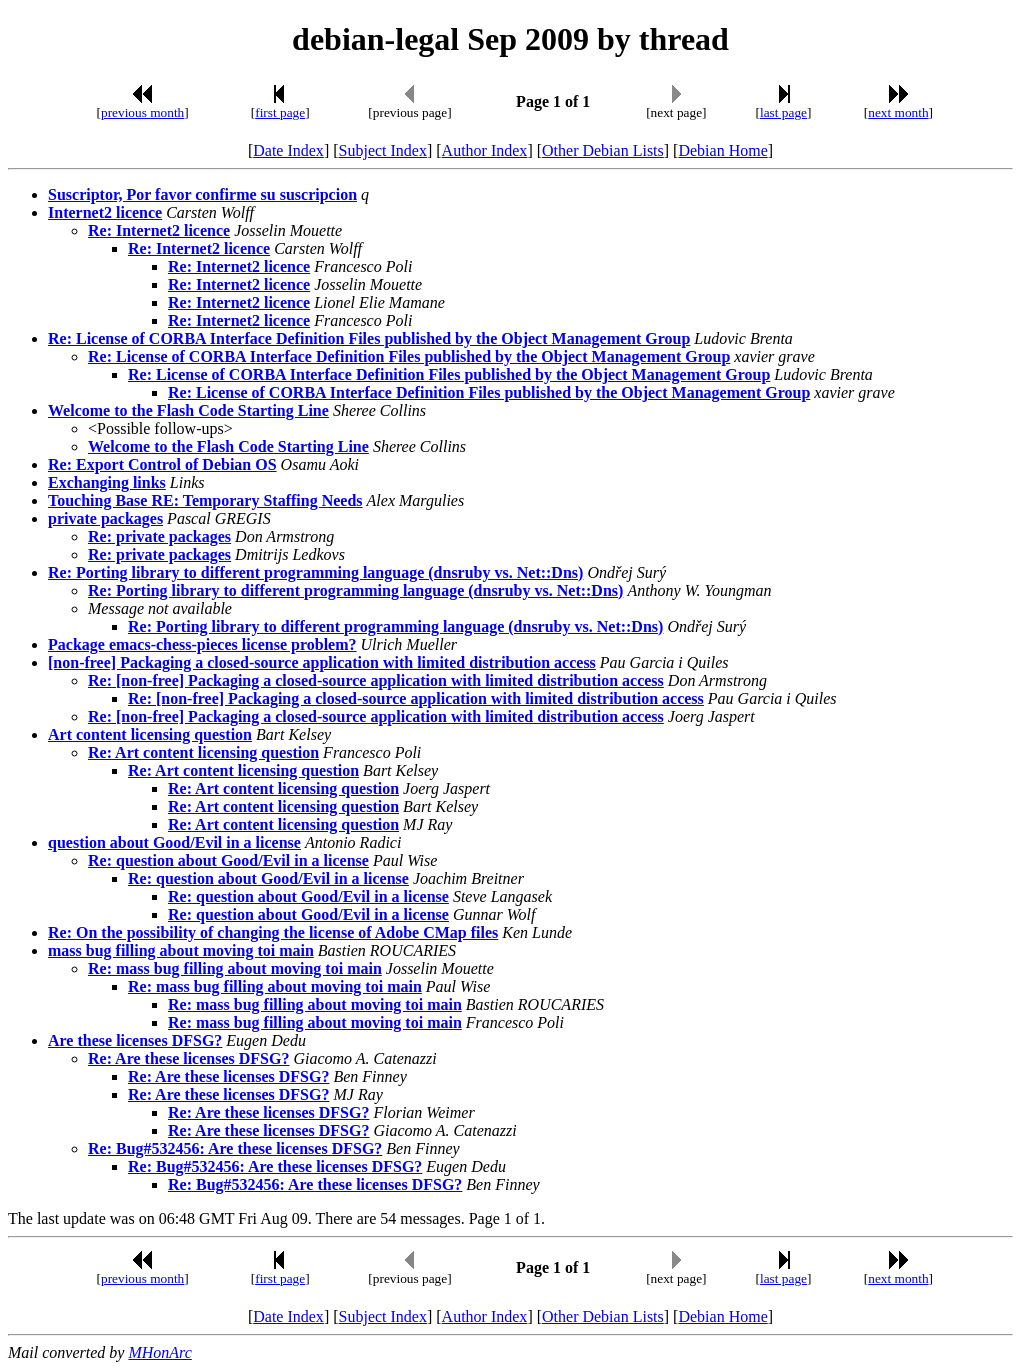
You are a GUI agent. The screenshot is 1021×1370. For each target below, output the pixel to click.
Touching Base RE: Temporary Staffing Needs (205, 500)
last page (783, 112)
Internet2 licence (105, 212)
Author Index (485, 150)
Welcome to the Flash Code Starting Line (188, 410)
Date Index (288, 150)
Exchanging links (107, 482)
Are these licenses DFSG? (135, 1040)
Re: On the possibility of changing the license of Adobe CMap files (273, 932)
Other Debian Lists (603, 150)
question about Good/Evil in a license (174, 842)
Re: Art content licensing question (203, 752)
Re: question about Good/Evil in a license (228, 860)
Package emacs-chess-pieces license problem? (202, 644)
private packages (105, 518)
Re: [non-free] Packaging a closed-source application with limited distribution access (376, 680)
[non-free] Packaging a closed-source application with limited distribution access (322, 662)
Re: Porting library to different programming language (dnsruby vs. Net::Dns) (315, 572)
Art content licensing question (150, 734)
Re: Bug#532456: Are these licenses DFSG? (235, 1148)
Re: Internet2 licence (159, 230)
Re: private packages (159, 536)
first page (280, 112)
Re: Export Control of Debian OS (162, 464)
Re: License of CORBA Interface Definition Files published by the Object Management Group (369, 338)
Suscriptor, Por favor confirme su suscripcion (202, 194)
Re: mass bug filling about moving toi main (235, 968)
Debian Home (722, 150)
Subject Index (383, 150)
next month (898, 112)
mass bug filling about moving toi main (181, 950)
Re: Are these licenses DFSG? (188, 1058)
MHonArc (159, 1352)
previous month (142, 112)
